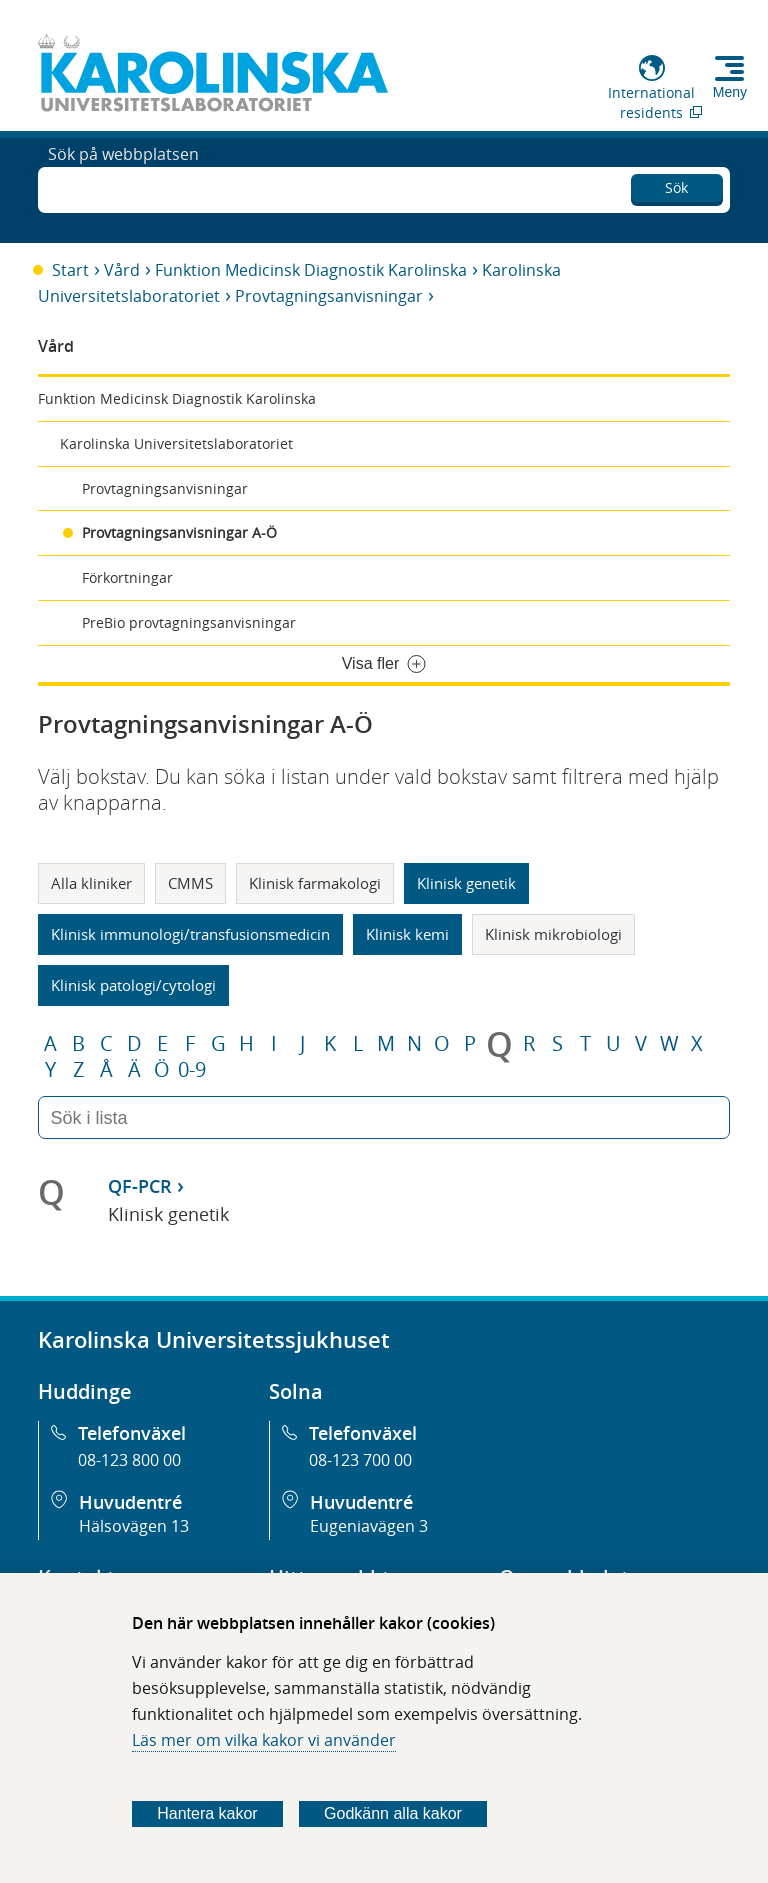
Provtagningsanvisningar (329, 296)
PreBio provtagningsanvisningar (189, 622)
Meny (730, 92)
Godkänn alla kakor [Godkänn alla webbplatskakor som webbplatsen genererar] (393, 1813)
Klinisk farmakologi (315, 883)
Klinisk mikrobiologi (553, 934)
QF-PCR (140, 1186)
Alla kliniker (91, 883)
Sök (676, 184)
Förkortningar (127, 577)
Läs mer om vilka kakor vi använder (264, 1740)
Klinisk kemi (407, 934)
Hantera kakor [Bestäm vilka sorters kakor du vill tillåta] (207, 1813)
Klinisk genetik (466, 883)
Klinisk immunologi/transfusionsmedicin (190, 934)
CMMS (190, 883)
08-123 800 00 (129, 1460)
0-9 (192, 1070)
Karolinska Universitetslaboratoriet (176, 443)
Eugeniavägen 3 (369, 1526)
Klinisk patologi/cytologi (133, 985)
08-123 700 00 (360, 1460)
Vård (122, 270)
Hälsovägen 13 (134, 1526)
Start (70, 270)
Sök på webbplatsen (123, 188)
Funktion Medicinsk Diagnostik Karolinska (311, 270)
